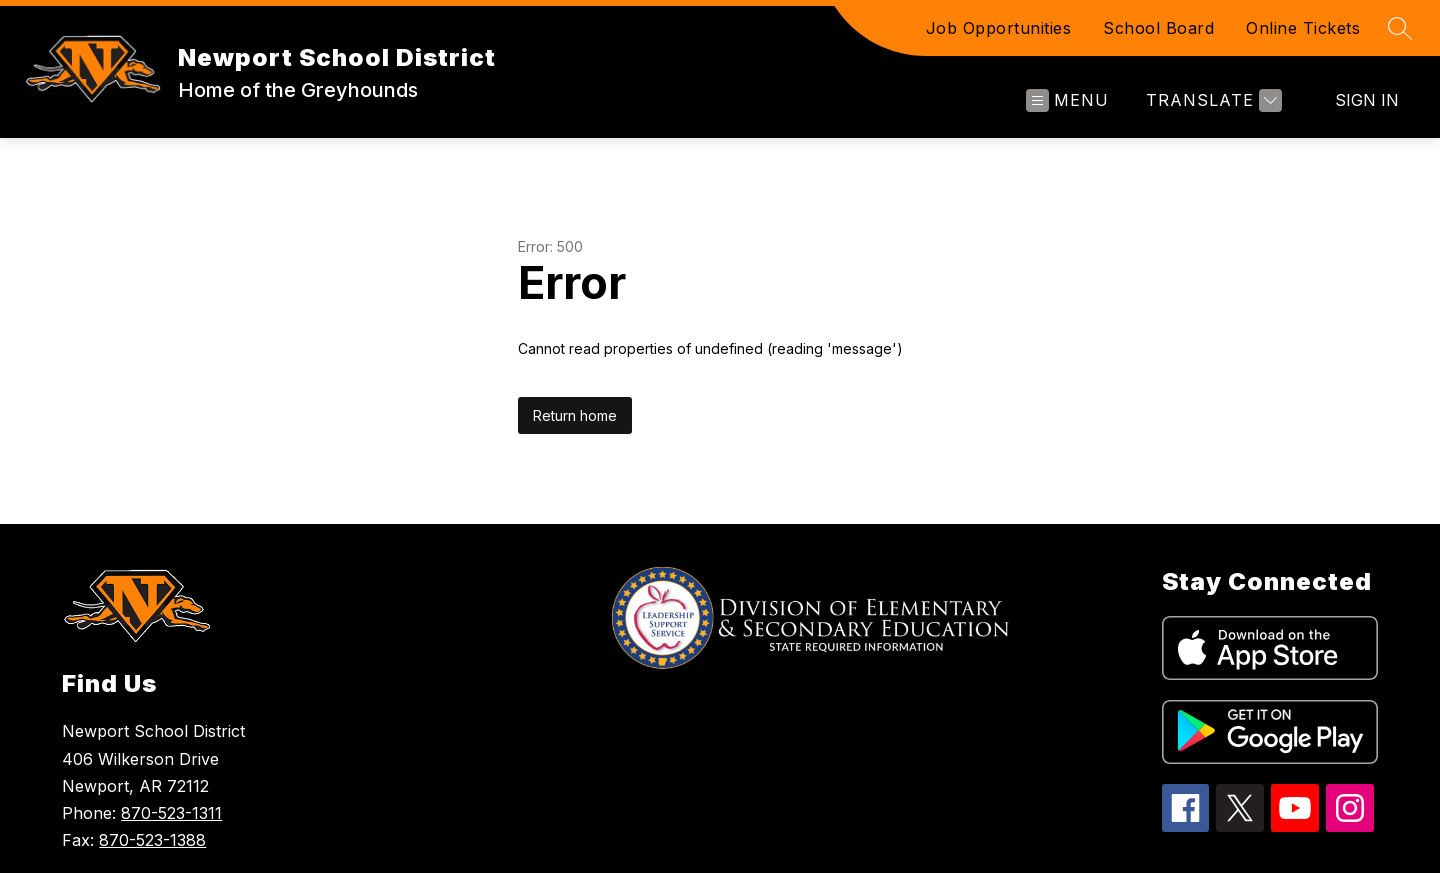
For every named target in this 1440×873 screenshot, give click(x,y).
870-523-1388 (152, 840)
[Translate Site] (1211, 100)
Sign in (1367, 100)
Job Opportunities (999, 28)
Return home (575, 415)
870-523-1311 (171, 813)
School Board (1158, 28)
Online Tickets (1303, 28)
